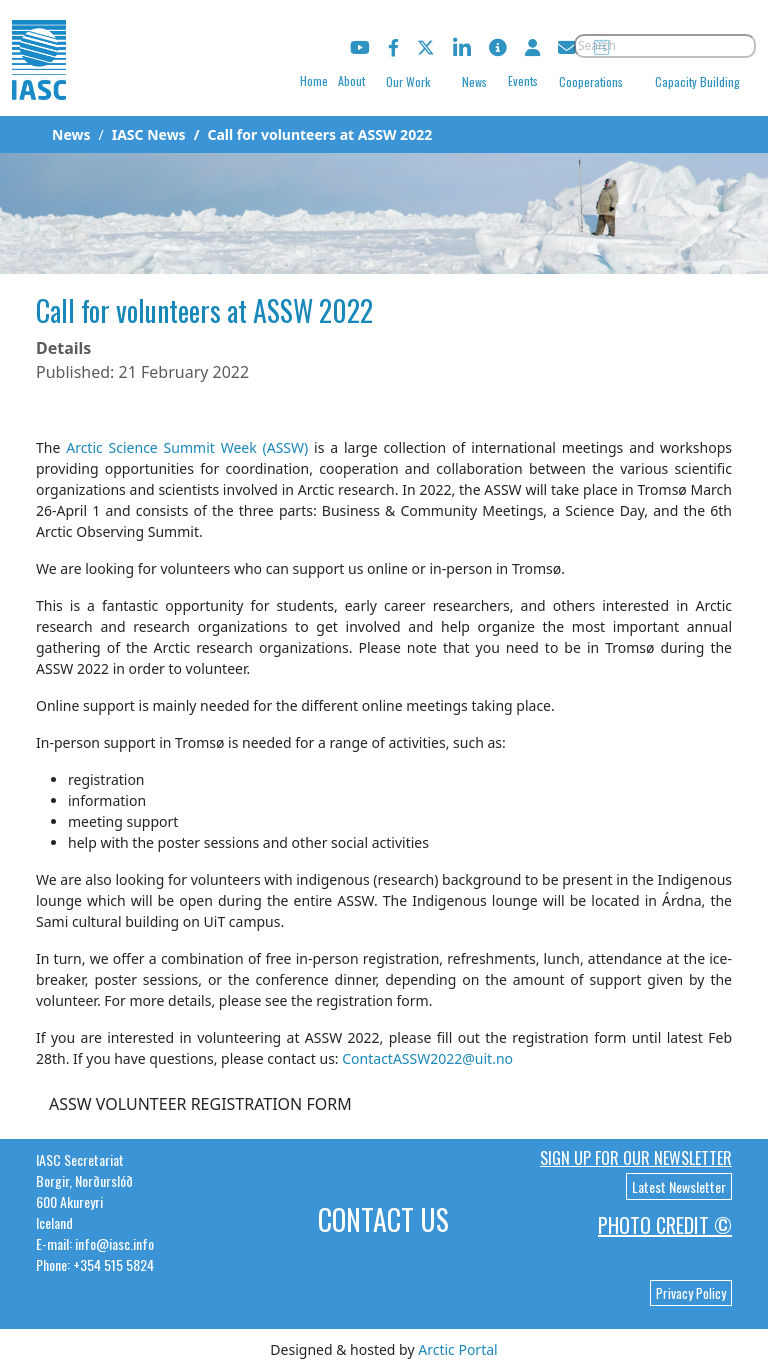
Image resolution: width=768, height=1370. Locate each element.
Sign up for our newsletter (636, 1158)
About (351, 80)
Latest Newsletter (679, 1186)
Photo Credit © (665, 1225)
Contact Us (383, 1219)
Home (314, 80)
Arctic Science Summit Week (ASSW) (187, 447)
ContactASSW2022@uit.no (427, 1058)
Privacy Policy (691, 1293)
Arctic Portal (457, 1349)
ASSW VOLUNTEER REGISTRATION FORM (200, 1104)
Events (523, 80)
